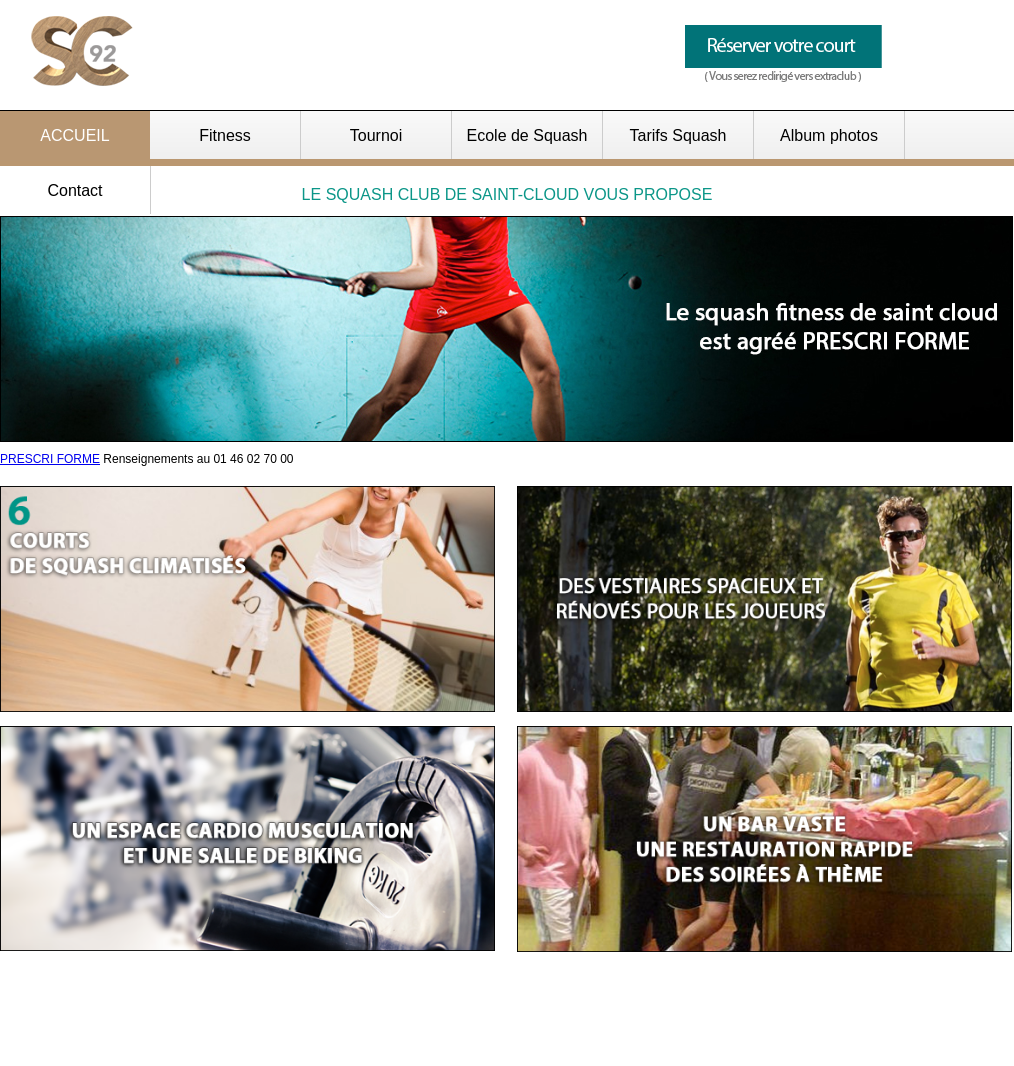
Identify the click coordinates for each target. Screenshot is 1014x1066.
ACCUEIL (74, 135)
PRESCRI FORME (50, 459)
